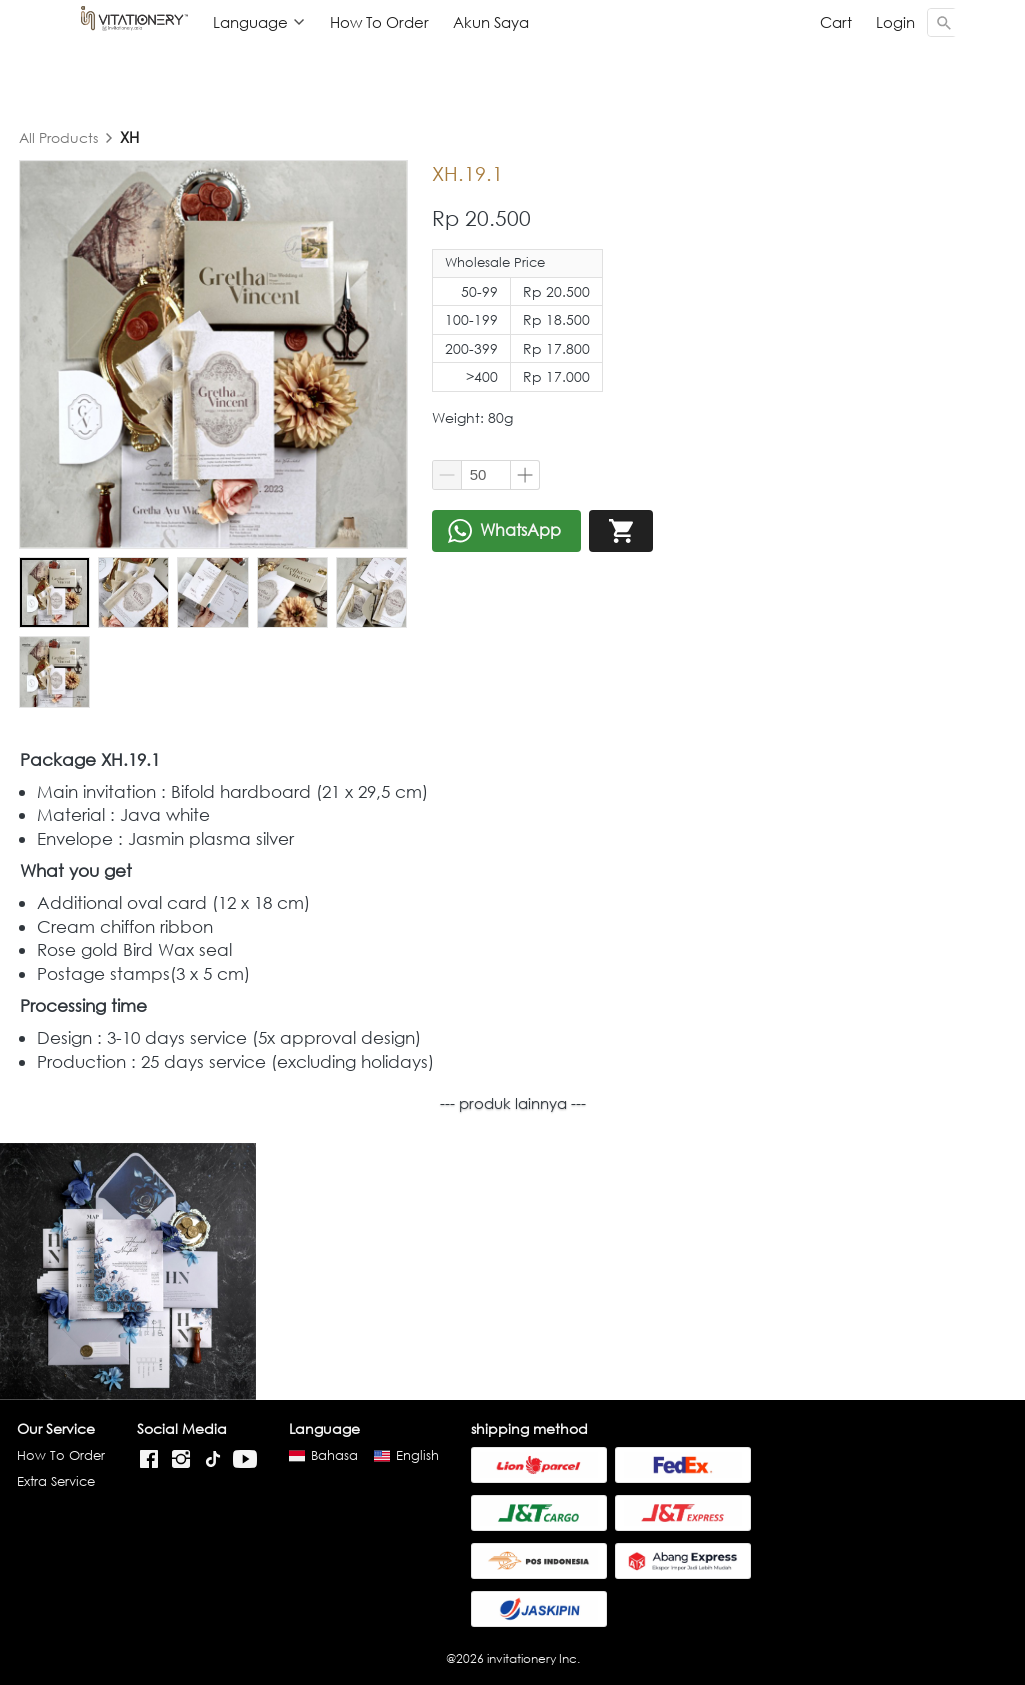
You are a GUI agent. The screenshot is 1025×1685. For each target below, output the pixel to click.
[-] (149, 1460)
